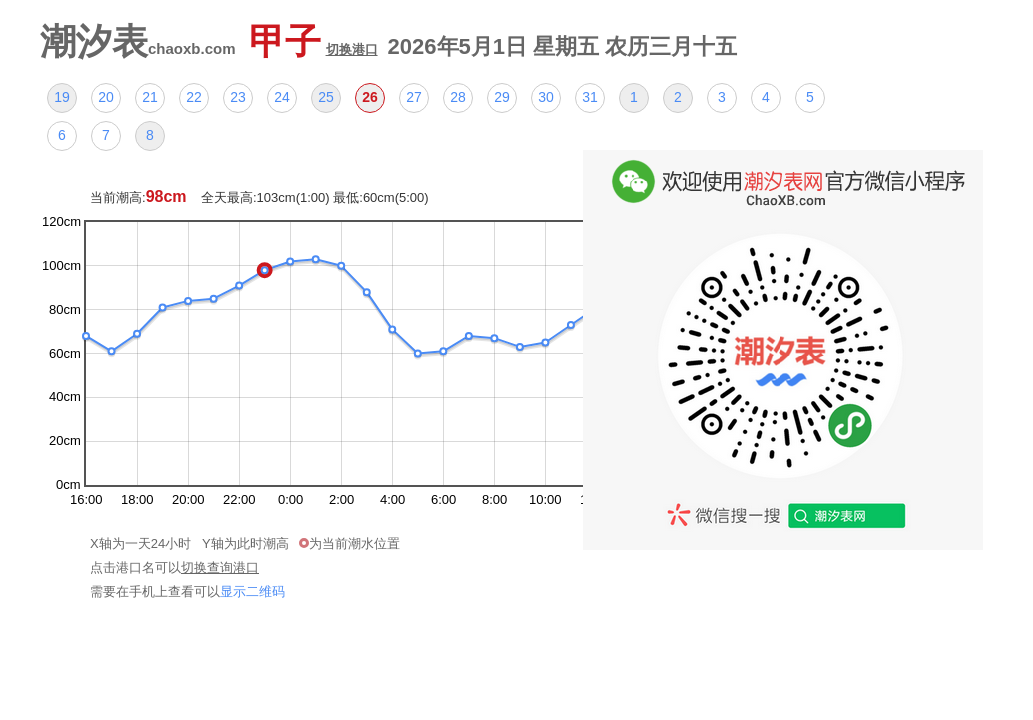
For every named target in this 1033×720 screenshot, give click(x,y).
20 (106, 97)
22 (194, 97)
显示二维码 (252, 591)
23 (238, 97)
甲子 (313, 41)
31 (590, 97)
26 (370, 97)
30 (546, 97)
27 (414, 97)
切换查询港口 (220, 567)
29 (502, 97)
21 (150, 97)
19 (62, 97)
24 (282, 97)
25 (326, 97)
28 (458, 97)
